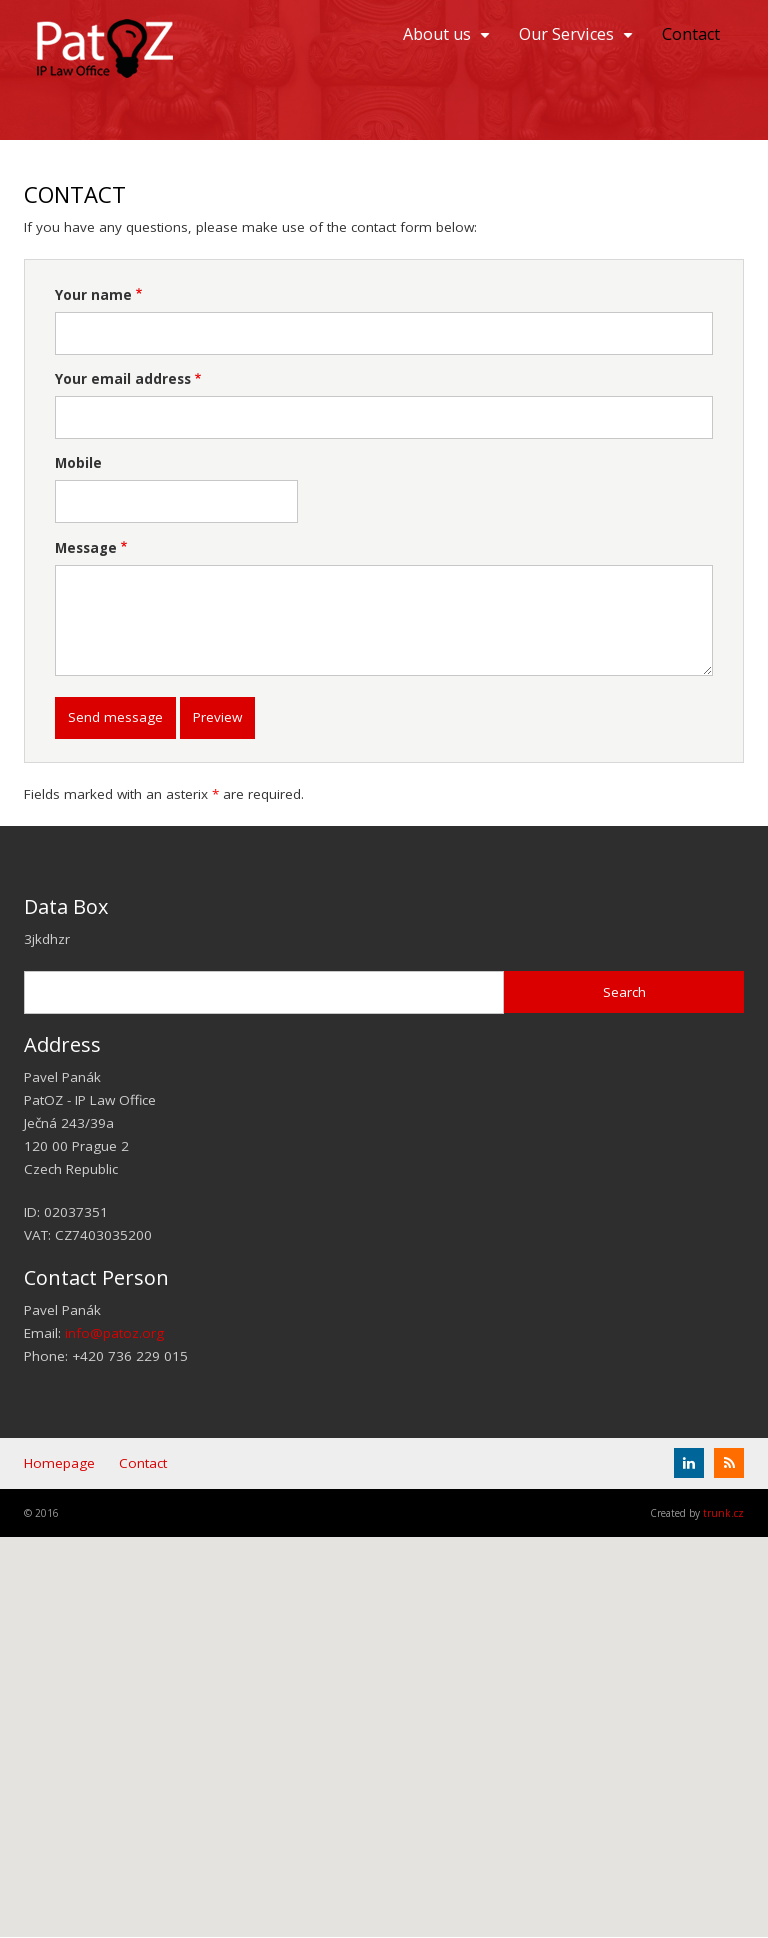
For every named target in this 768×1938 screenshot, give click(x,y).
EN (737, 83)
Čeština (737, 113)
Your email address (123, 379)
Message (86, 548)
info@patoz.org (114, 1333)
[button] (384, 1718)
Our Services (578, 41)
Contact (691, 34)
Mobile (78, 463)
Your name (93, 295)
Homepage (59, 1463)
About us (449, 41)
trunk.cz (723, 1513)
